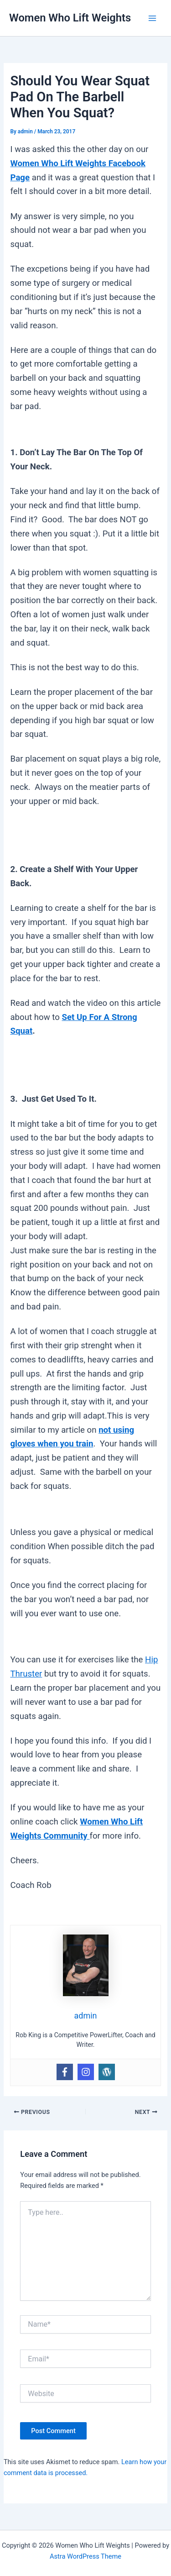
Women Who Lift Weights (70, 17)
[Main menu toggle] (152, 18)
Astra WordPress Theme (85, 2556)
